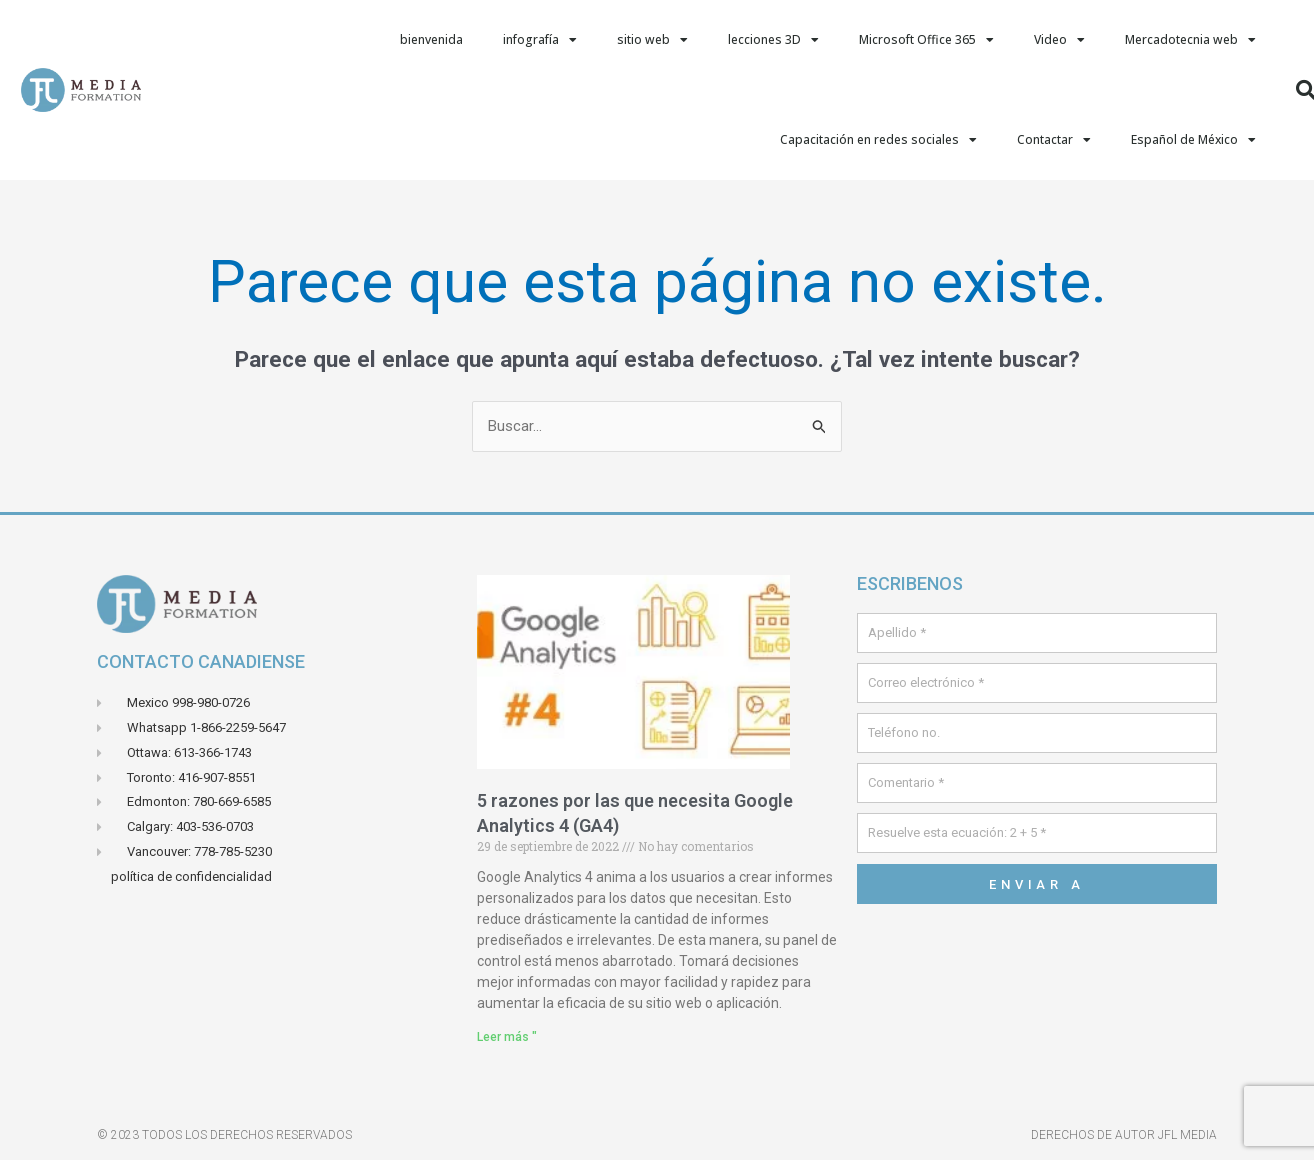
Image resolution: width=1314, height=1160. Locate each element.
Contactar (1054, 140)
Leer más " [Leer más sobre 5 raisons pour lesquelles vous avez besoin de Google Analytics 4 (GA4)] (507, 1037)
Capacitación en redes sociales (878, 140)
